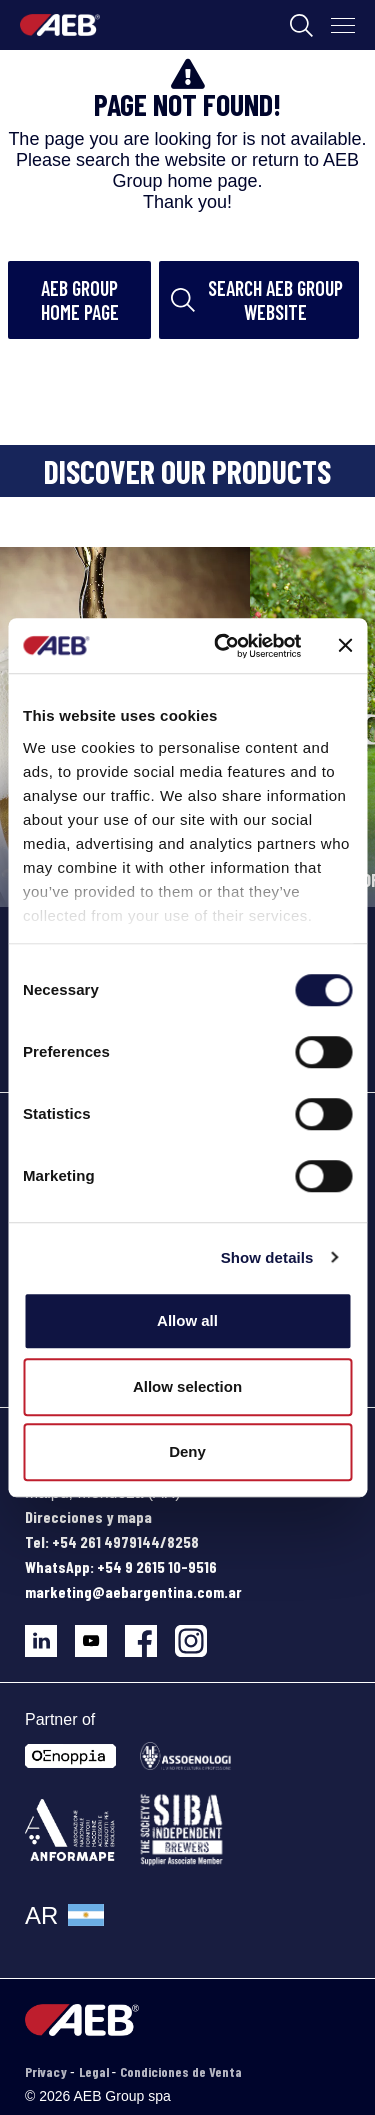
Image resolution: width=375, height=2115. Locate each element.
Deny (187, 1451)
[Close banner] (345, 646)
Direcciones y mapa (88, 1516)
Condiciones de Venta (181, 2071)
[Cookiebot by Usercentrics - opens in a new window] (223, 646)
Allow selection (187, 1386)
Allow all (187, 1320)
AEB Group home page (80, 300)
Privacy (47, 2071)
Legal (95, 2071)
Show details (267, 1257)
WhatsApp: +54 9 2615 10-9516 (121, 1566)
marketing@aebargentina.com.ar (133, 1591)
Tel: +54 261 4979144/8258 (112, 1541)
